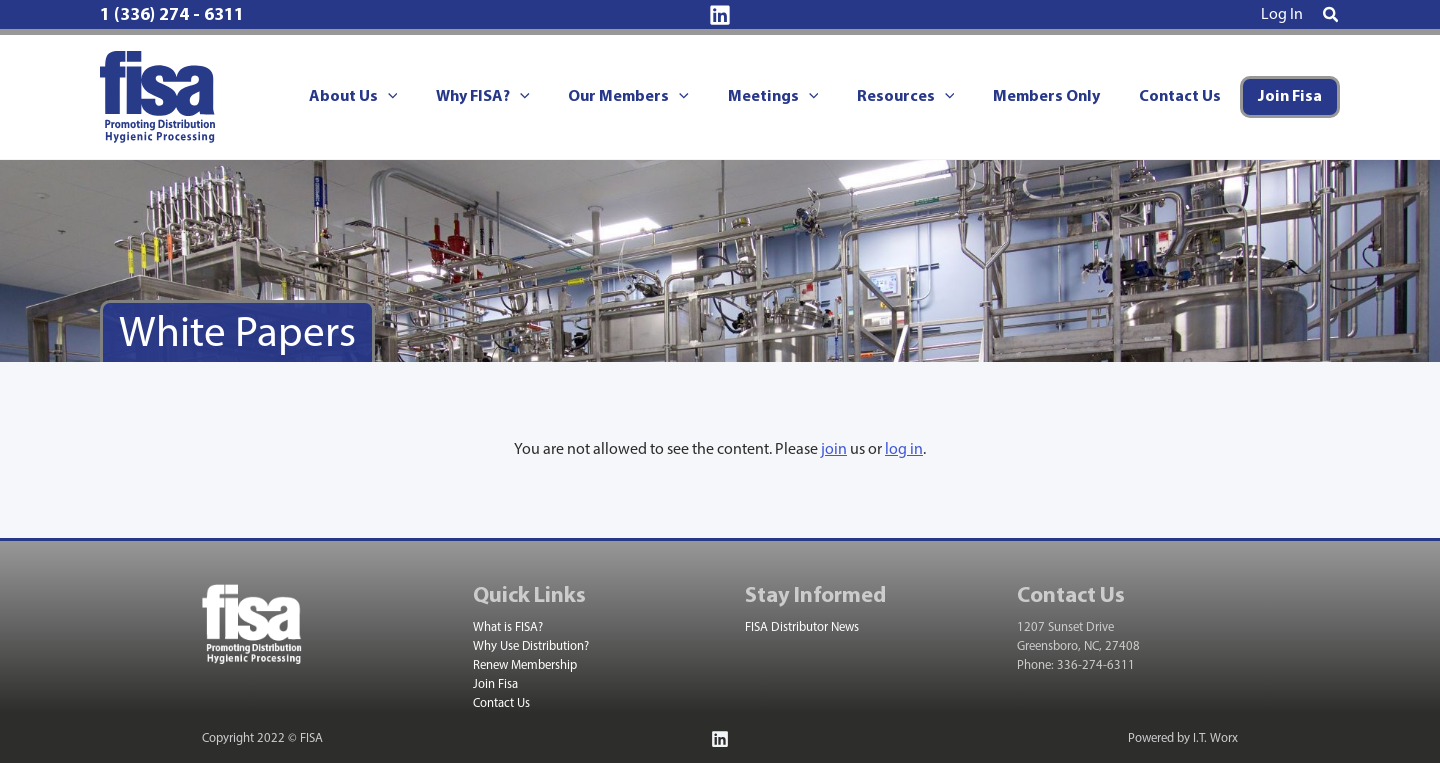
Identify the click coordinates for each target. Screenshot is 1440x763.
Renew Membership (525, 665)
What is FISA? (508, 627)
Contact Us (501, 703)
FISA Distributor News (802, 627)
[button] (1331, 16)
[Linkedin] (720, 15)
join (834, 450)
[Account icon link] (1282, 15)
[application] (431, 97)
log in (904, 450)
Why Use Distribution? (531, 646)
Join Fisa (495, 684)
